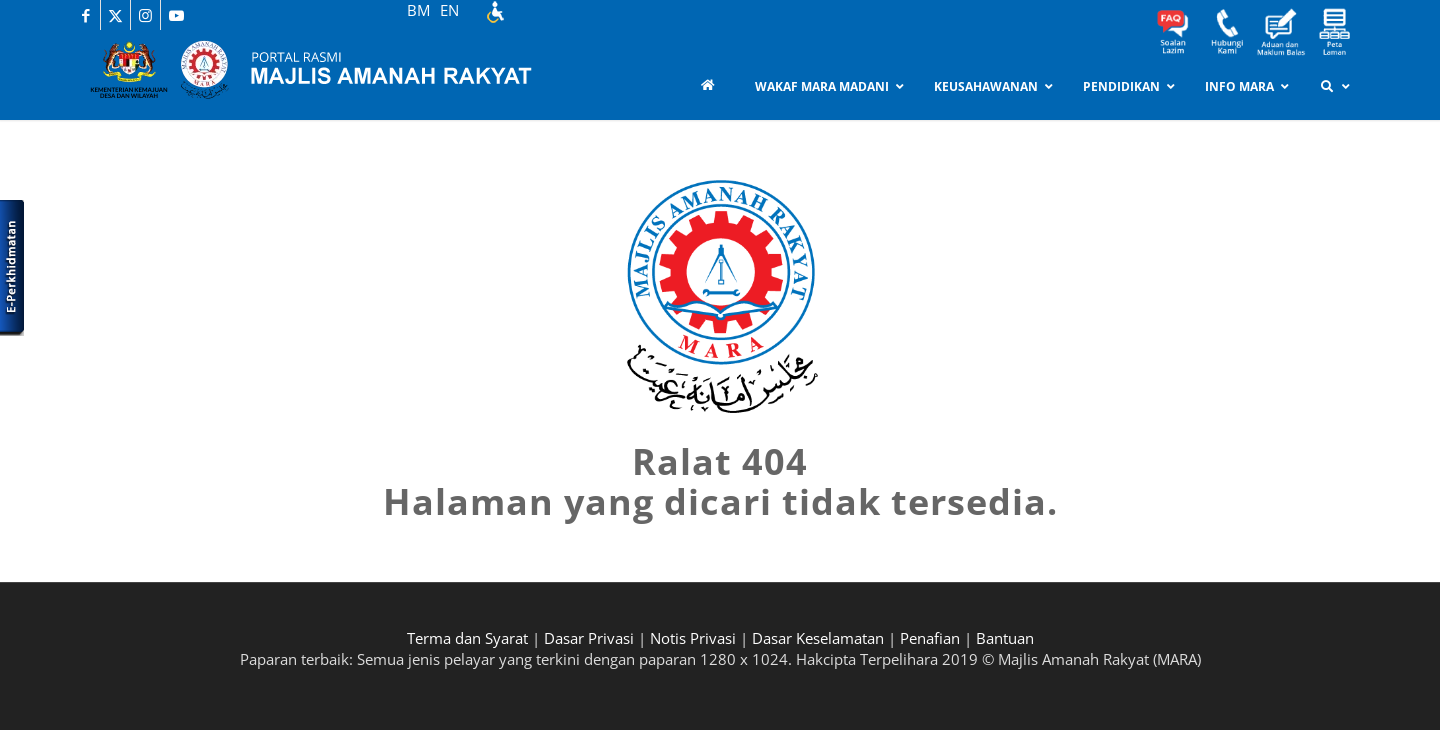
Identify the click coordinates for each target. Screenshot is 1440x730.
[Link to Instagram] (145, 15)
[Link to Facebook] (85, 15)
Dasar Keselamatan (818, 638)
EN (449, 10)
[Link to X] (115, 15)
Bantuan (1005, 638)
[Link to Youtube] (176, 15)
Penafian (930, 638)
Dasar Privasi (589, 638)
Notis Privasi (693, 638)
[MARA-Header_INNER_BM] (330, 75)
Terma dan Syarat (467, 638)
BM (418, 10)
